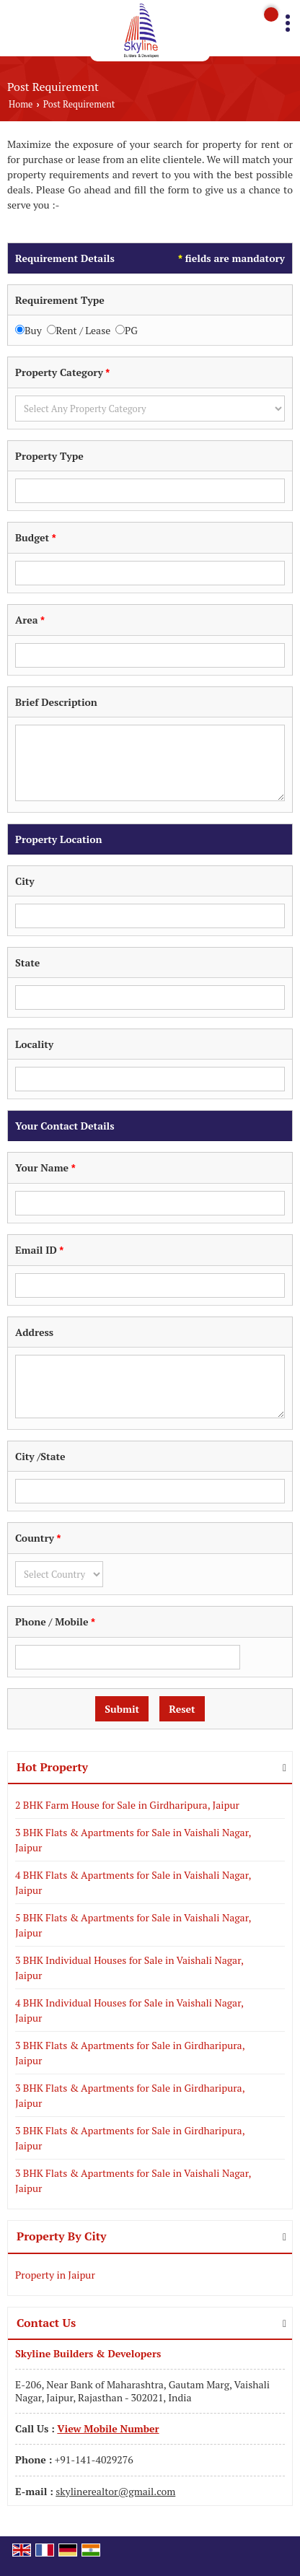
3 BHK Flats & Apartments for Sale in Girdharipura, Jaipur (129, 2052)
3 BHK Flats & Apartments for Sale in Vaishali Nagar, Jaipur (133, 1839)
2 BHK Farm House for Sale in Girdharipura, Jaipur (127, 1805)
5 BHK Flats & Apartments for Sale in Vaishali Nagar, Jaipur (133, 1925)
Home (20, 104)
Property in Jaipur (55, 2275)
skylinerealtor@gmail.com (115, 2491)
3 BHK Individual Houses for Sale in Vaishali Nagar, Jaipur (129, 1967)
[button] (108, 2428)
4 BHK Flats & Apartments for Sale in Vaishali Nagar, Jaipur (133, 1882)
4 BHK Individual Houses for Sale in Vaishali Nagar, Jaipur (129, 2010)
